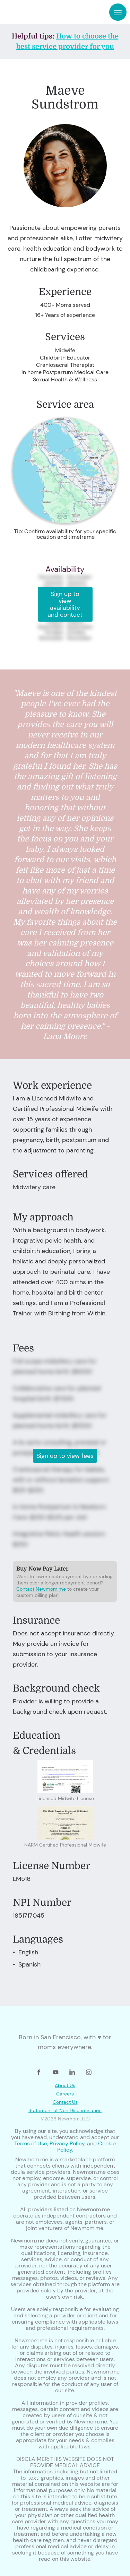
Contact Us (65, 2102)
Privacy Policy (67, 2143)
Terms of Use (30, 2143)
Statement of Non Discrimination (65, 2110)
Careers (65, 2094)
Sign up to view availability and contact (65, 604)
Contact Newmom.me (41, 1589)
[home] (27, 12)
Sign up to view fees (65, 1456)
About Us (65, 2085)
